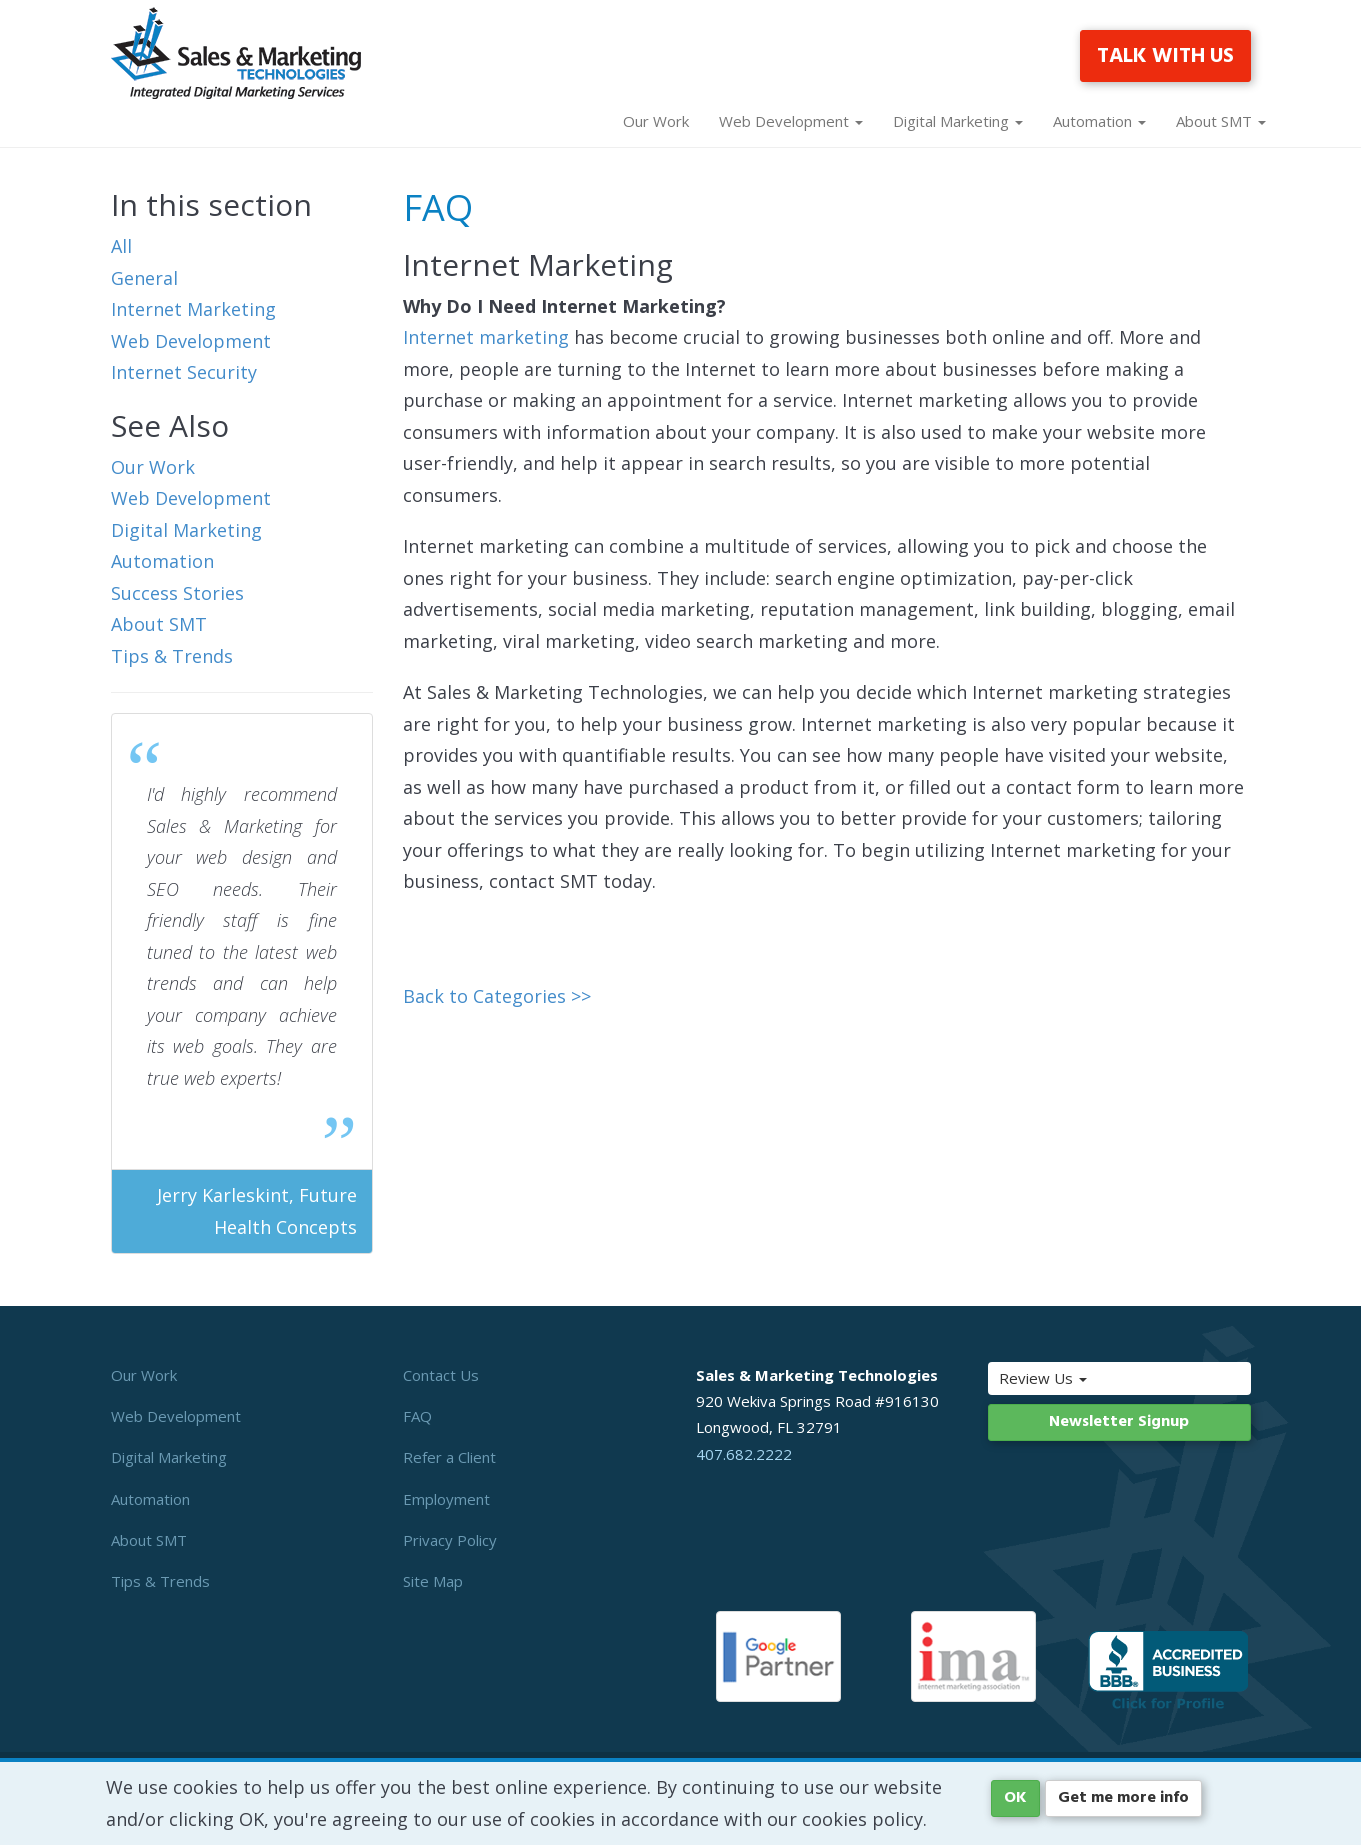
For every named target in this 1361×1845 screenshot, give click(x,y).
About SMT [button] (1221, 121)
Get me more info (1123, 1798)
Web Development (191, 341)
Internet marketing (486, 337)
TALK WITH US (1165, 56)
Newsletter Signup (1119, 1422)
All (121, 246)
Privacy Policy (450, 1540)
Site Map (433, 1581)
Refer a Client (449, 1457)
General (144, 278)
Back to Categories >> (497, 996)
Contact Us (441, 1375)
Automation (162, 561)
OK (1015, 1798)
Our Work (656, 121)
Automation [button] (1099, 121)
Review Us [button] (1085, 1378)
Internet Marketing (193, 309)
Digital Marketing (186, 530)
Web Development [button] (791, 121)
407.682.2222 (744, 1454)
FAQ (417, 1416)
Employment (446, 1499)
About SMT (159, 624)
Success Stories (177, 593)
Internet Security (184, 372)
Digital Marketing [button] (958, 121)
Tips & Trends (172, 656)
